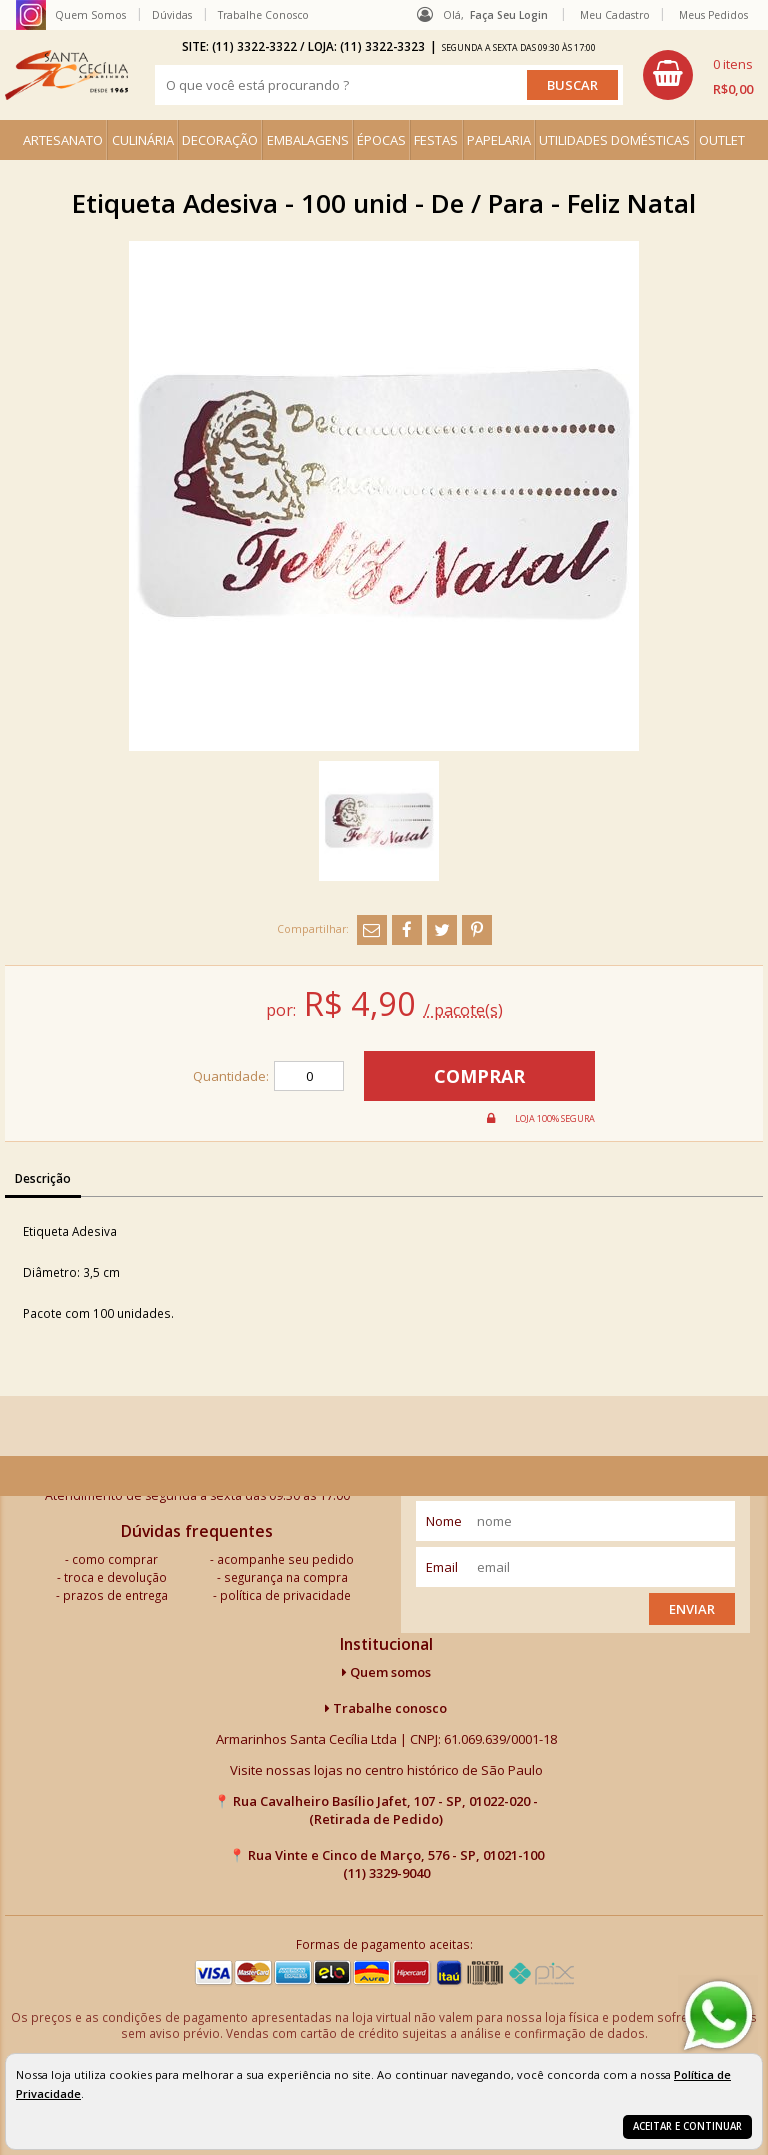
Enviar (692, 1609)
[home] (66, 75)
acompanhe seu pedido (285, 1559)
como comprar (115, 1559)
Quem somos (386, 1672)
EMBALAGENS (308, 140)
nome (444, 1521)
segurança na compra (286, 1577)
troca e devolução (115, 1577)
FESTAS (436, 140)
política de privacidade (285, 1595)
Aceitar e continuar (687, 2126)
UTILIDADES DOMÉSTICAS (614, 140)
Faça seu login (509, 15)
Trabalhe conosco (386, 1708)
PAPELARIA (499, 140)
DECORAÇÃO (220, 140)
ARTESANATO (63, 140)
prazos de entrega (115, 1595)
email (442, 1567)
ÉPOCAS (381, 140)
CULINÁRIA (143, 140)
